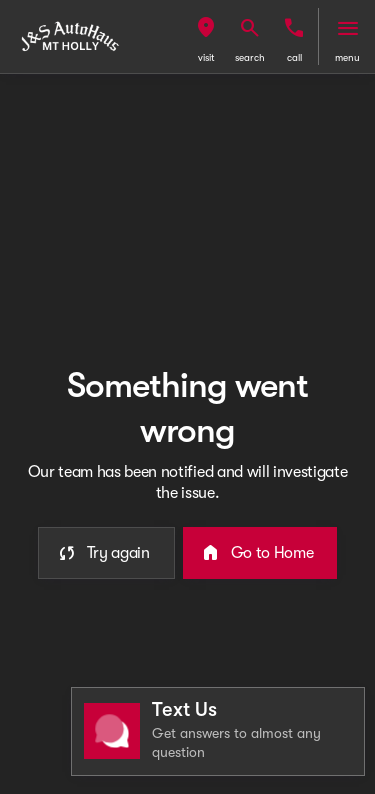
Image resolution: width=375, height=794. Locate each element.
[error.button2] (260, 553)
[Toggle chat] (218, 731)
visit (206, 57)
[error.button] (106, 553)
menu (347, 57)
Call (294, 57)
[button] (206, 36)
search (250, 57)
